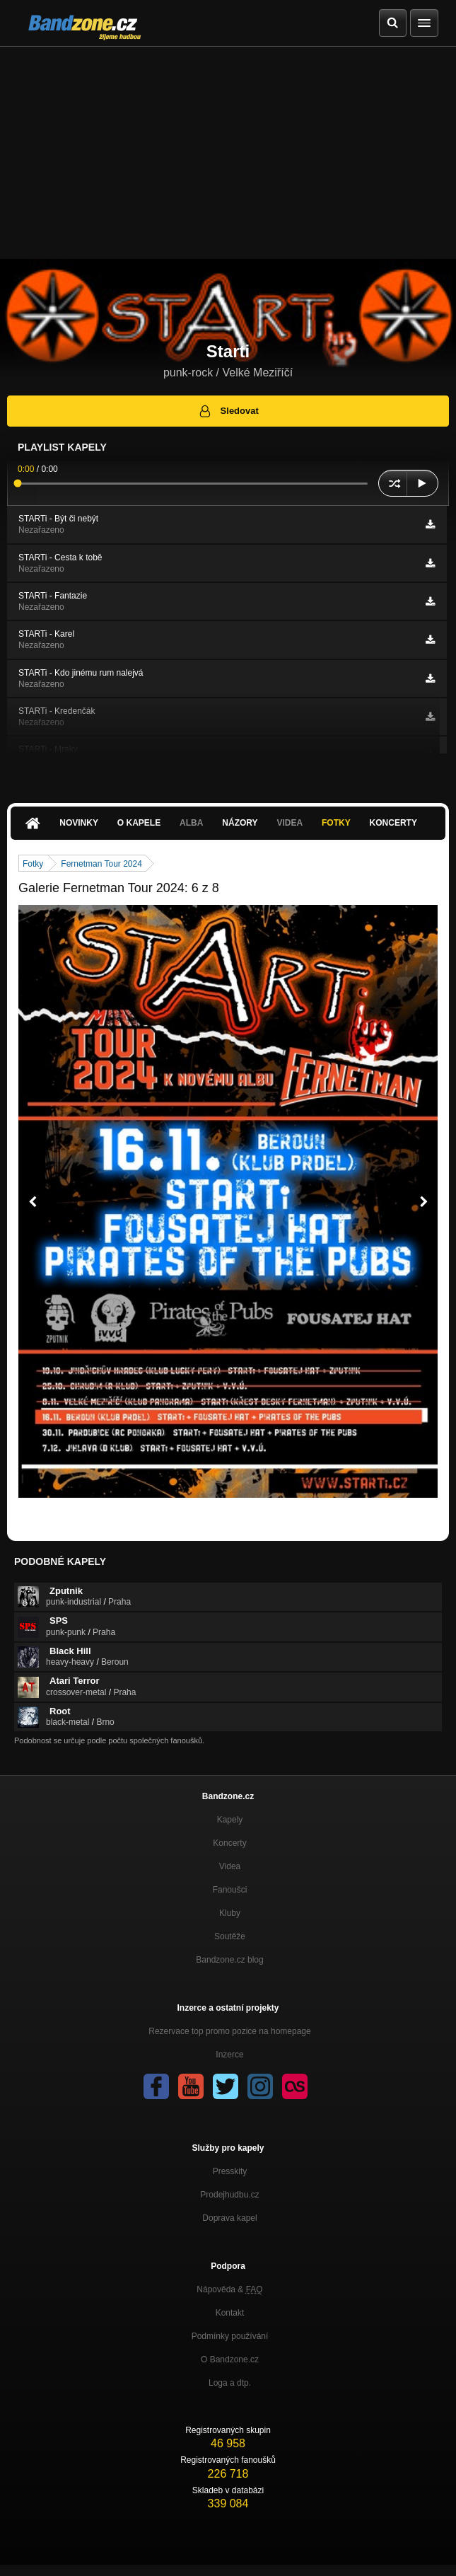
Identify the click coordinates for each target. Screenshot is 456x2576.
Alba (191, 823)
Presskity (230, 2171)
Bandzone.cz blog (229, 1960)
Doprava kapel (229, 2218)
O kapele (138, 823)
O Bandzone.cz (230, 2359)
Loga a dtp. (230, 2383)
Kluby (229, 1913)
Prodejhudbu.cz (229, 2195)
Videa (289, 823)
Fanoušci (230, 1890)
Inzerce (229, 2055)
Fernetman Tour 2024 (101, 864)
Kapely (230, 1820)
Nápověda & (229, 2289)
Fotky (336, 823)
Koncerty (393, 823)
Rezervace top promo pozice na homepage (229, 2031)
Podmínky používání (230, 2336)
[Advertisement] (228, 153)
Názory (239, 823)
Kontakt (230, 2313)
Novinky (78, 823)
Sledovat (228, 411)
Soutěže (229, 1936)
